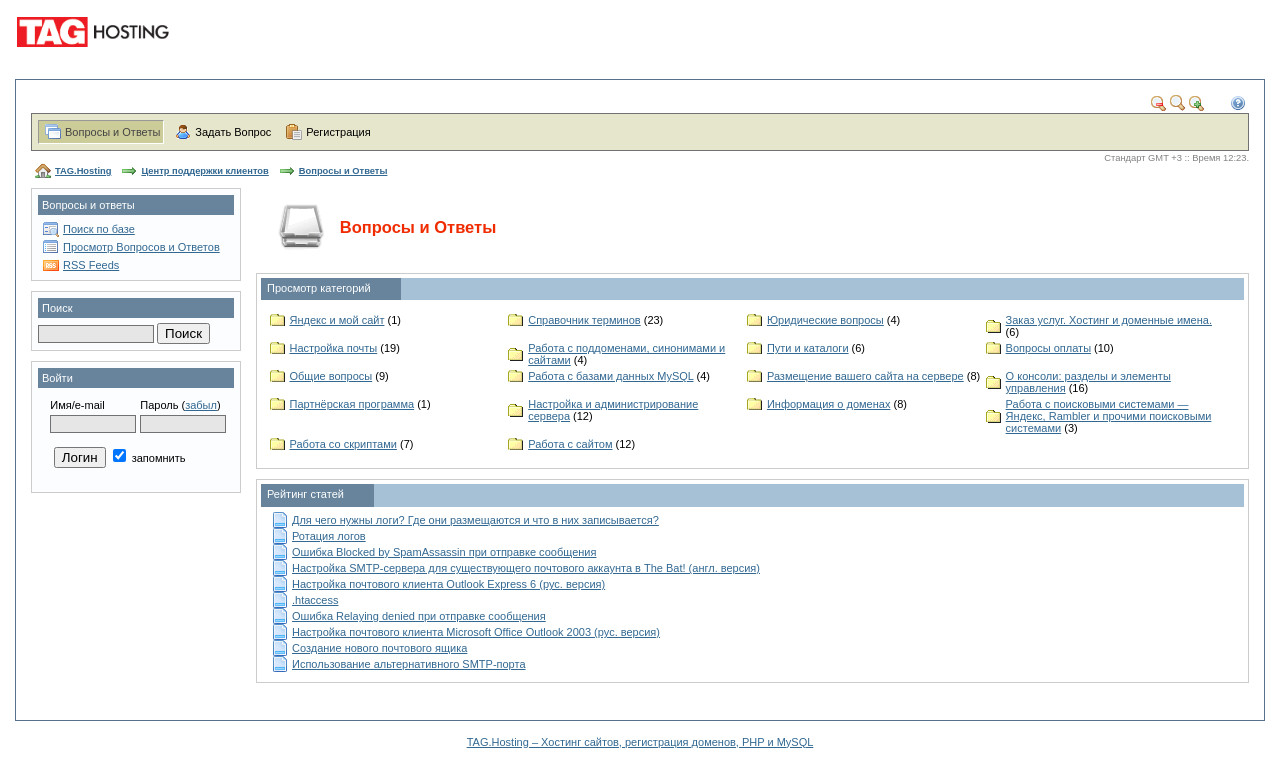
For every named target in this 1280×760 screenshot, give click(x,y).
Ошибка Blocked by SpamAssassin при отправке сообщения (444, 552)
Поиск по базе (99, 229)
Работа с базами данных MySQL (610, 376)
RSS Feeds (91, 265)
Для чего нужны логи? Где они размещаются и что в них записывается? (475, 520)
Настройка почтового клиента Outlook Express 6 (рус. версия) (448, 584)
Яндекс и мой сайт (337, 320)
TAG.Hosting (83, 171)
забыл (201, 405)
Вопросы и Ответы (112, 132)
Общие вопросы (331, 376)
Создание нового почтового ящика (379, 648)
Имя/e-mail (77, 405)
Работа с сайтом (570, 444)
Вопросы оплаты (1048, 348)
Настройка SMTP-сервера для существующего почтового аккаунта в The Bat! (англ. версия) (526, 568)
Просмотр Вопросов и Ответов (141, 247)
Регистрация (338, 132)
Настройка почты (334, 348)
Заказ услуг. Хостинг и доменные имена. (1109, 320)
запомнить (149, 458)
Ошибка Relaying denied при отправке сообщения (419, 616)
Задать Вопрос (233, 132)
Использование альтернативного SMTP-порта (409, 664)
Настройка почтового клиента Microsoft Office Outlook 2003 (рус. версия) (476, 632)
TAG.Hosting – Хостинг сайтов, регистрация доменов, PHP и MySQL (640, 742)
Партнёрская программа (352, 404)
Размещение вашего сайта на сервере (865, 376)
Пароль (159, 405)
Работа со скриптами (343, 444)
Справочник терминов (584, 320)
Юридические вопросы (825, 320)
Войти (57, 378)
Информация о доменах (829, 404)
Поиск (57, 308)
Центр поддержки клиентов (204, 171)
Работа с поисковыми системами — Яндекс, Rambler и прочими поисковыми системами (1109, 416)
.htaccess (315, 600)
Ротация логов (329, 536)
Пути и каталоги (808, 348)
